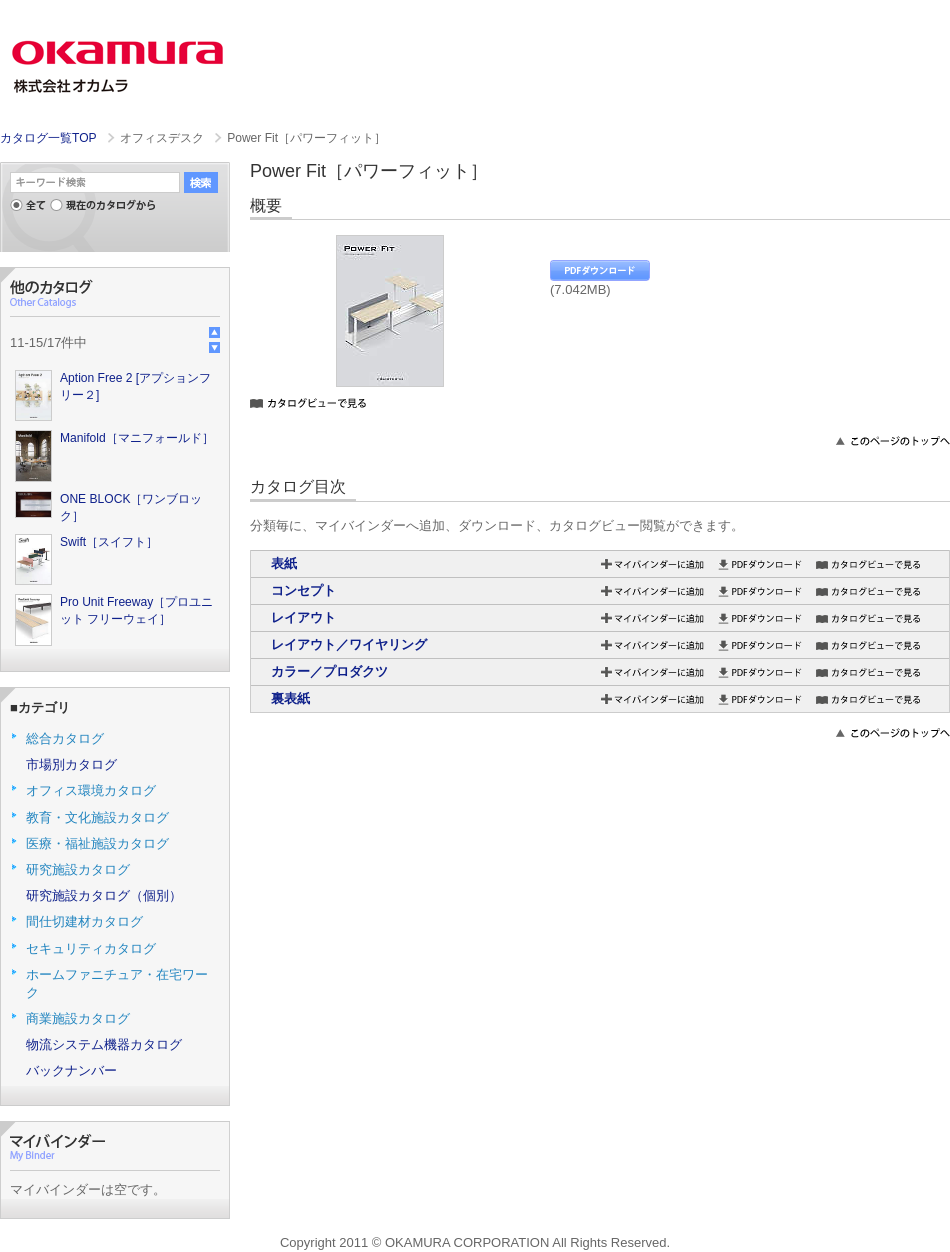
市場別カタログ (71, 764)
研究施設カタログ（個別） (104, 895)
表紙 (284, 563)
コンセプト (303, 590)
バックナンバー (71, 1070)
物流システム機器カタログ (104, 1044)
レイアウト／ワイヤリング (349, 644)
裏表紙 (290, 698)
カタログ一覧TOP (48, 138)
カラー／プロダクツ (329, 671)
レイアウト (303, 617)
